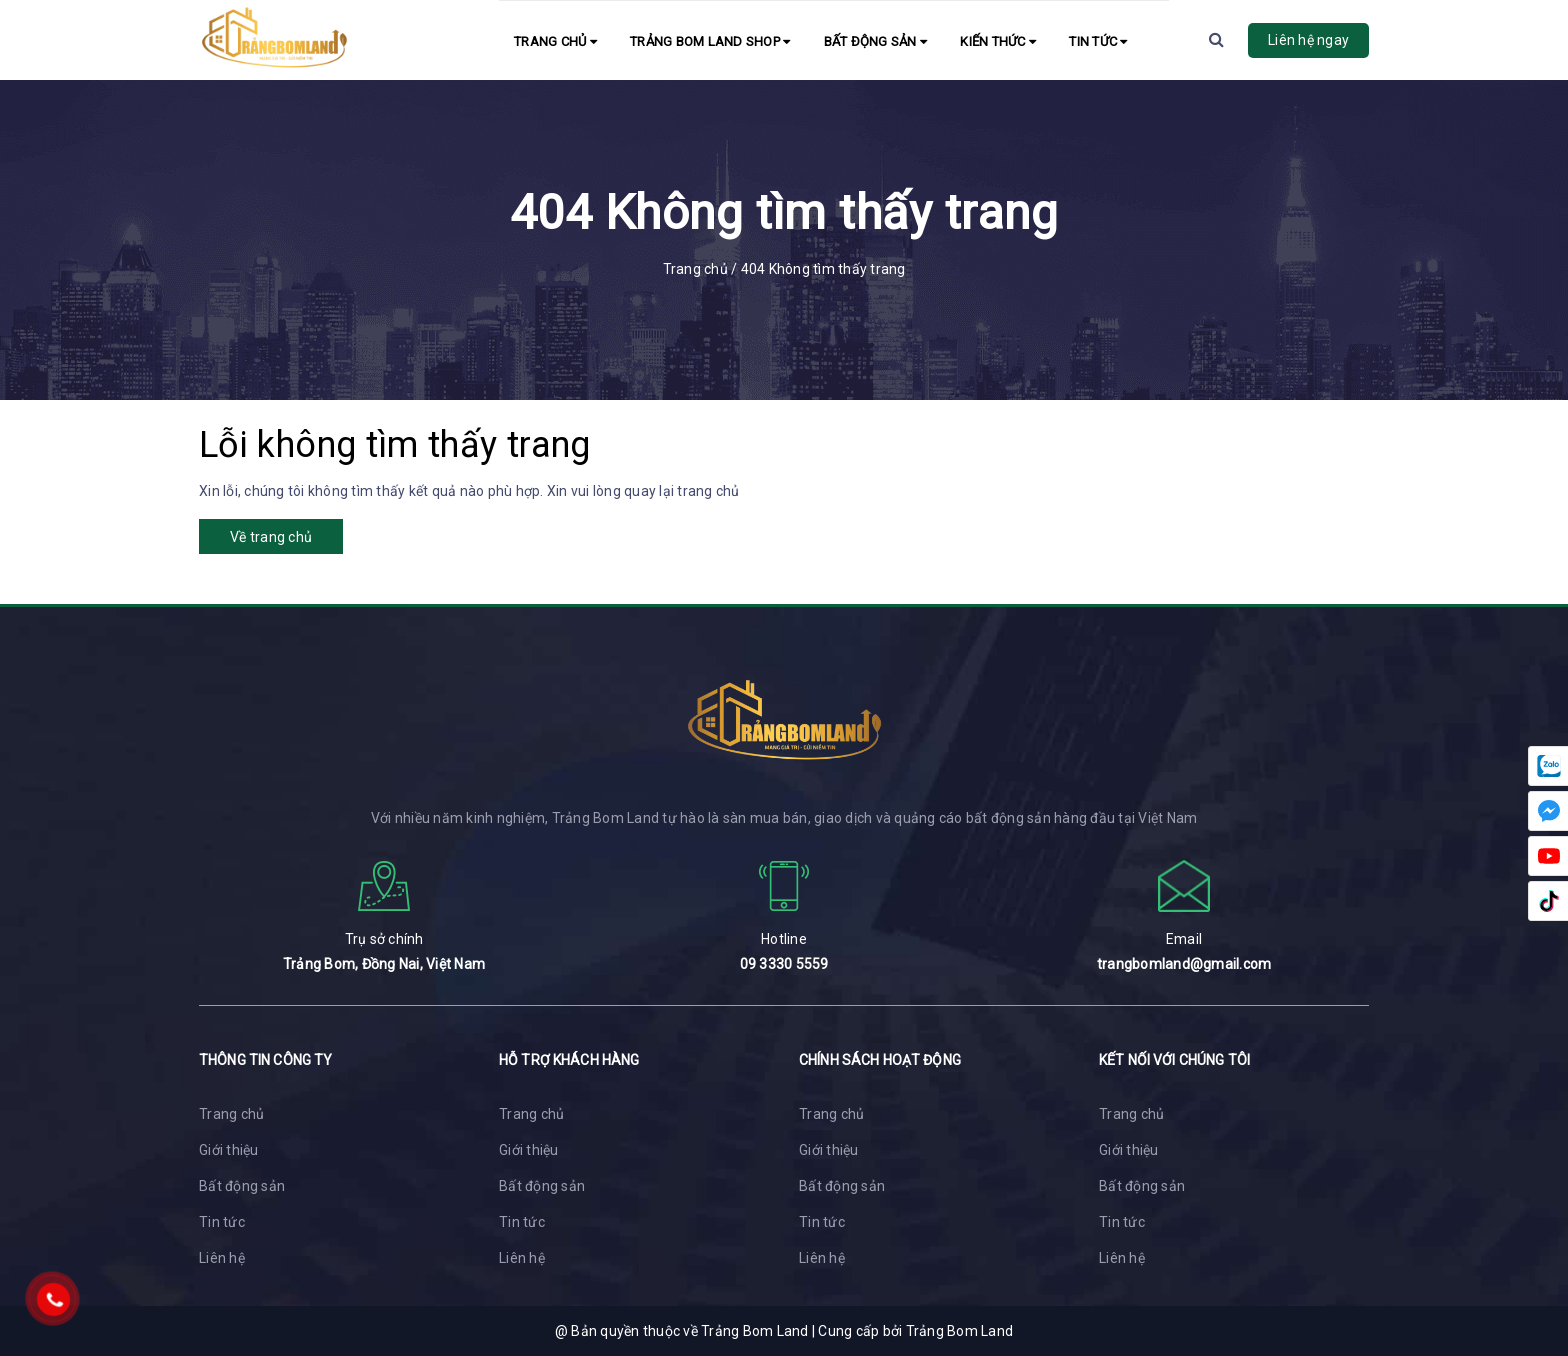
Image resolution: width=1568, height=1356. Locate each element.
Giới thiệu (229, 1150)
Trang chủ (555, 41)
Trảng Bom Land (960, 1331)
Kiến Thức (998, 41)
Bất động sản (876, 41)
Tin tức (1098, 41)
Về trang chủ (271, 537)
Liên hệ (222, 1258)
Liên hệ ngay (1308, 40)
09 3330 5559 (784, 964)
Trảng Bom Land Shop (710, 41)
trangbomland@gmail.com (1184, 964)
